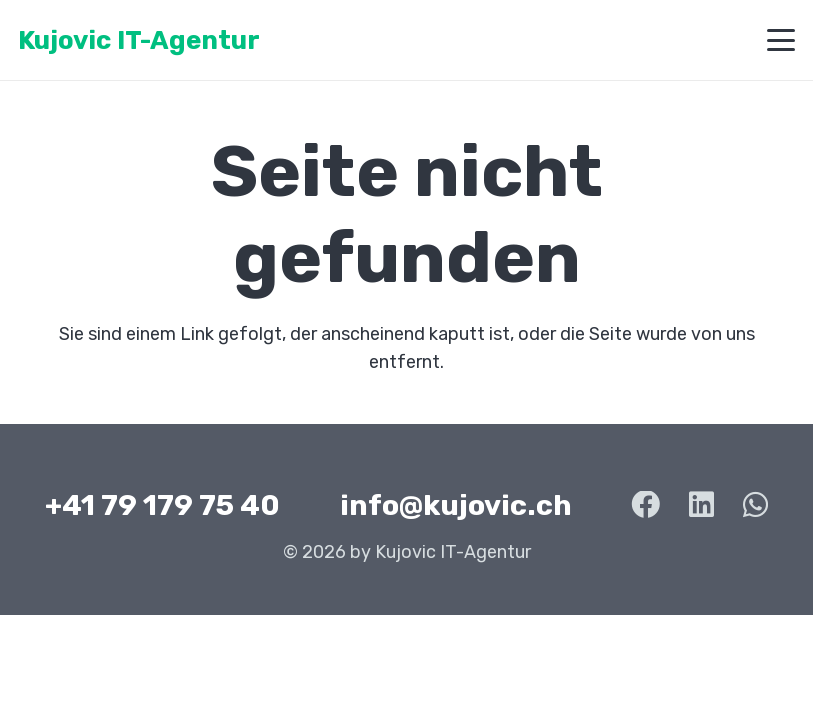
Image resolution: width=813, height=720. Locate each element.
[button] (781, 40)
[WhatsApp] (755, 505)
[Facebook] (645, 505)
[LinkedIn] (701, 505)
